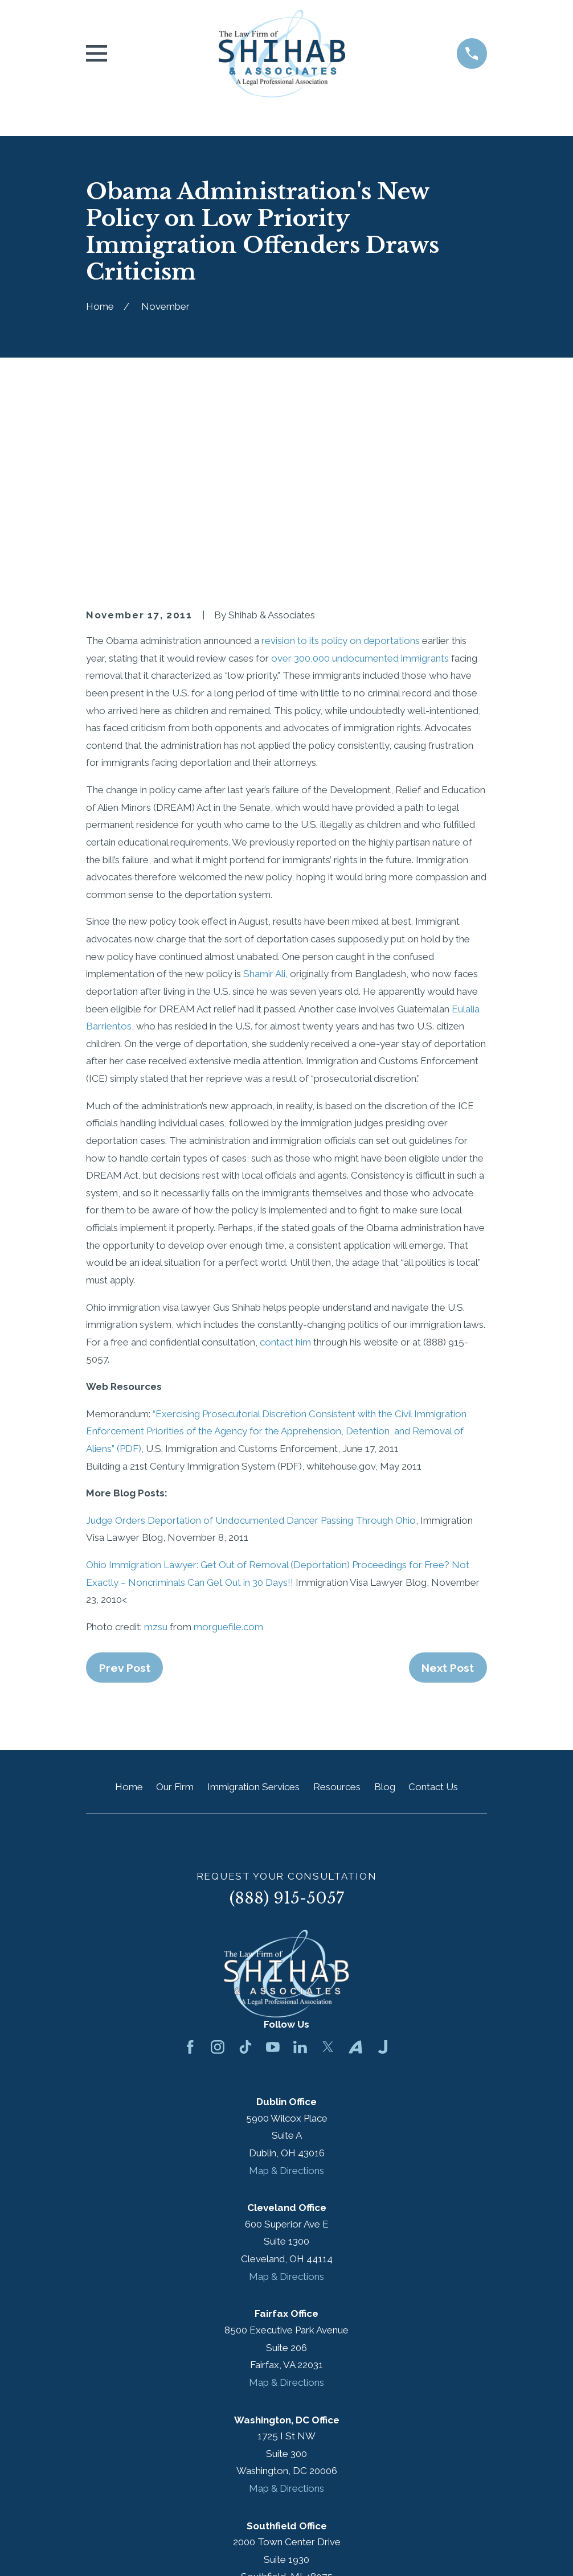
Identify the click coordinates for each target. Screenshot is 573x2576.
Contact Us (433, 1611)
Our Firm (175, 1611)
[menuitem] (102, 2551)
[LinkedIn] (300, 1871)
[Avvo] (355, 1871)
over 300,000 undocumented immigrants (360, 481)
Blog (384, 1611)
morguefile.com (228, 1450)
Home (129, 1611)
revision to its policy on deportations (340, 464)
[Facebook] (190, 1871)
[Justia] (383, 1871)
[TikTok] (245, 1871)
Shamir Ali (264, 797)
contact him (285, 1165)
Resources (337, 1611)
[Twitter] (328, 1871)
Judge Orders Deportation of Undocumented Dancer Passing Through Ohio (251, 1343)
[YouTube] (273, 1871)
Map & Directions (286, 1994)
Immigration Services (253, 1611)
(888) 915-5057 (287, 1721)
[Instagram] (217, 1871)
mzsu (155, 1450)
